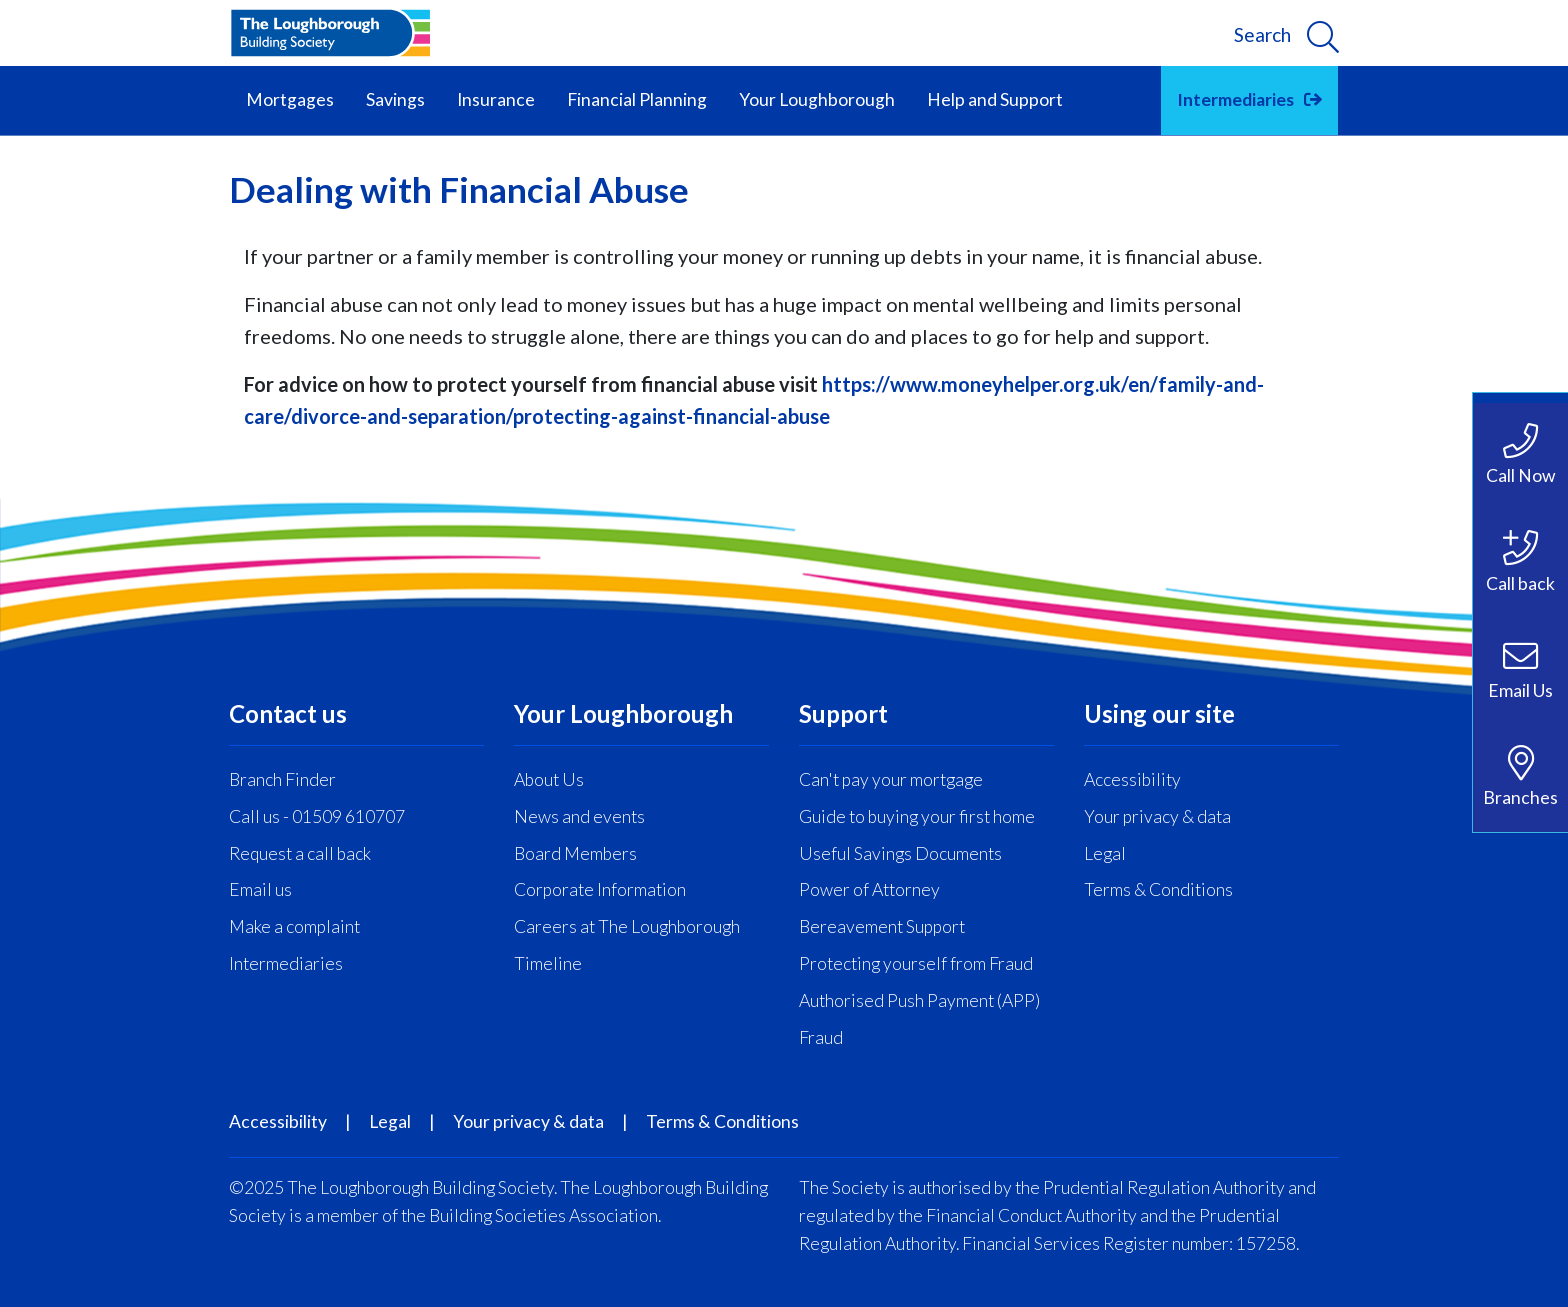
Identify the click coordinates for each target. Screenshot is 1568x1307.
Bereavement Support (882, 926)
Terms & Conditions (1158, 889)
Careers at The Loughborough (627, 926)
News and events (579, 816)
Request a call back (300, 853)
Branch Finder (282, 779)
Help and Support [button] (995, 99)
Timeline (548, 963)
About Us (549, 779)
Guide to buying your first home (917, 816)
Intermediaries (286, 963)
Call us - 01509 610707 (317, 816)
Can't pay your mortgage (891, 779)
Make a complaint (294, 926)
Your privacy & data (1157, 816)
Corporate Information (600, 889)
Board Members (575, 853)
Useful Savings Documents (900, 853)
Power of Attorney (869, 889)
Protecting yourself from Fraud (916, 963)
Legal (1105, 853)
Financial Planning (637, 99)
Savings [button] (395, 99)
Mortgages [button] (290, 99)
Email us (260, 889)
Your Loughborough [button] (817, 99)
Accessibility (1132, 779)
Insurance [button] (496, 99)
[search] (1286, 33)
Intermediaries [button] (1235, 99)
